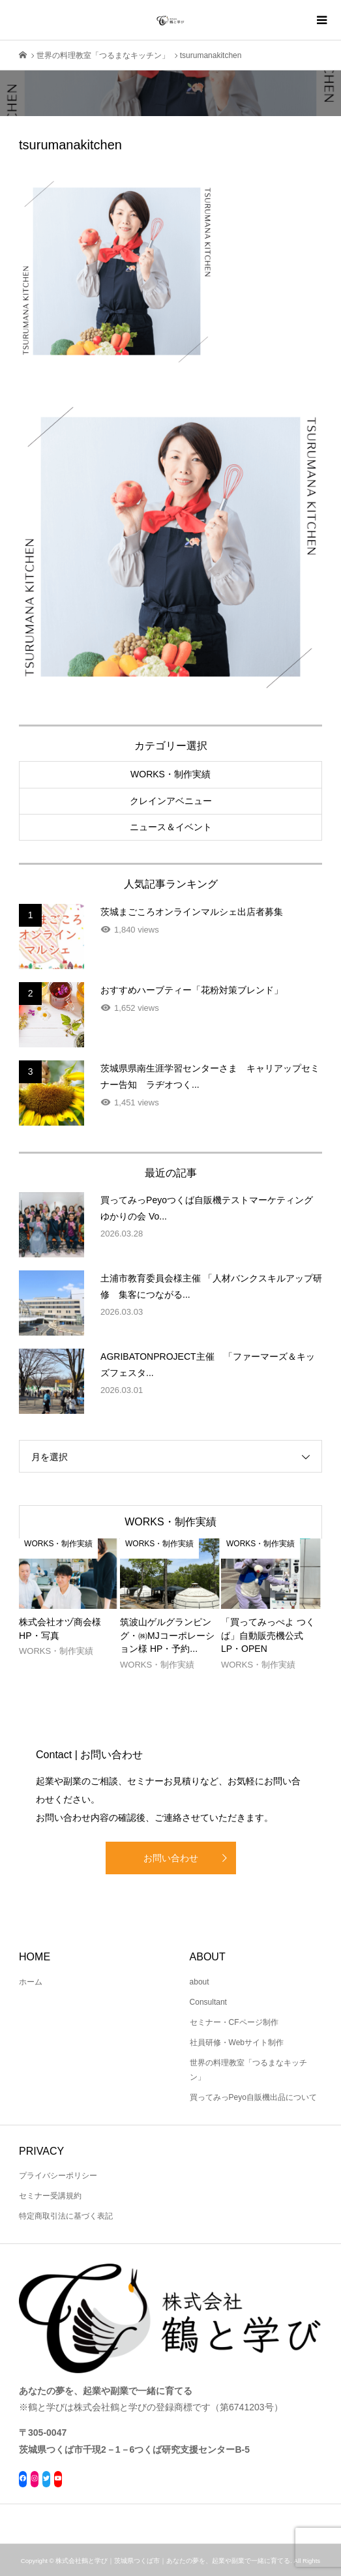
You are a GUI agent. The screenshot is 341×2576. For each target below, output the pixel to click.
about (199, 1981)
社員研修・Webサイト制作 (237, 2042)
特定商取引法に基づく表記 (66, 2216)
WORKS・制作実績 (170, 774)
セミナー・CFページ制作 (234, 2022)
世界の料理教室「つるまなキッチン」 (248, 2070)
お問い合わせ (170, 1858)
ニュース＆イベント (171, 827)
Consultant (208, 2002)
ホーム (30, 1981)
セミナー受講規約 (50, 2195)
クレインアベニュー (171, 801)
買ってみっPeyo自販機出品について (253, 2097)
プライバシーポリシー (58, 2175)
